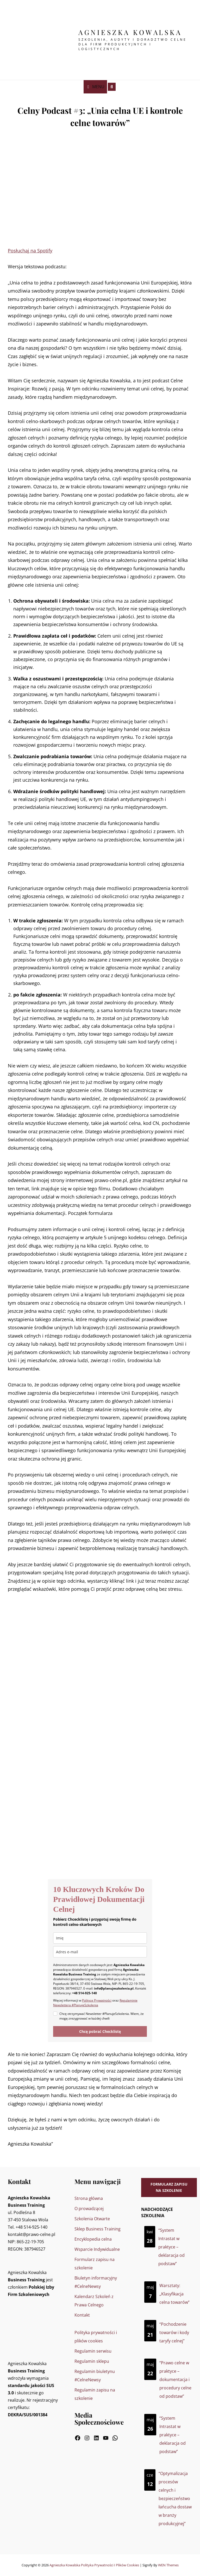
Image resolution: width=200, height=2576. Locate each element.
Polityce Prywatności (96, 2000)
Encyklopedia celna (93, 2239)
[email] (100, 1951)
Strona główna (88, 2198)
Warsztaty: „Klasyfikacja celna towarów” (174, 2294)
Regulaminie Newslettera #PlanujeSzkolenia (95, 2002)
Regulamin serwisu (92, 2351)
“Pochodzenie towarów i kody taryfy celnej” (174, 2332)
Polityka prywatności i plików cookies (110, 2565)
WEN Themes (168, 2565)
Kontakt (82, 2315)
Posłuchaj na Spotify (30, 250)
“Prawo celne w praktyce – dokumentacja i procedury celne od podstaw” (175, 2379)
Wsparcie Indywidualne (97, 2249)
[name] (100, 1938)
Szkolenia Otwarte (92, 2219)
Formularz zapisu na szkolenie (169, 2187)
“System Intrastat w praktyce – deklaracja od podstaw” (171, 2246)
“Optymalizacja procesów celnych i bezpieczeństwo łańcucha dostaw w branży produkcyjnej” (175, 2498)
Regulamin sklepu (91, 2361)
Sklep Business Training (97, 2229)
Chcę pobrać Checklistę (100, 2031)
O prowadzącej (89, 2208)
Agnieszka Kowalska (130, 32)
